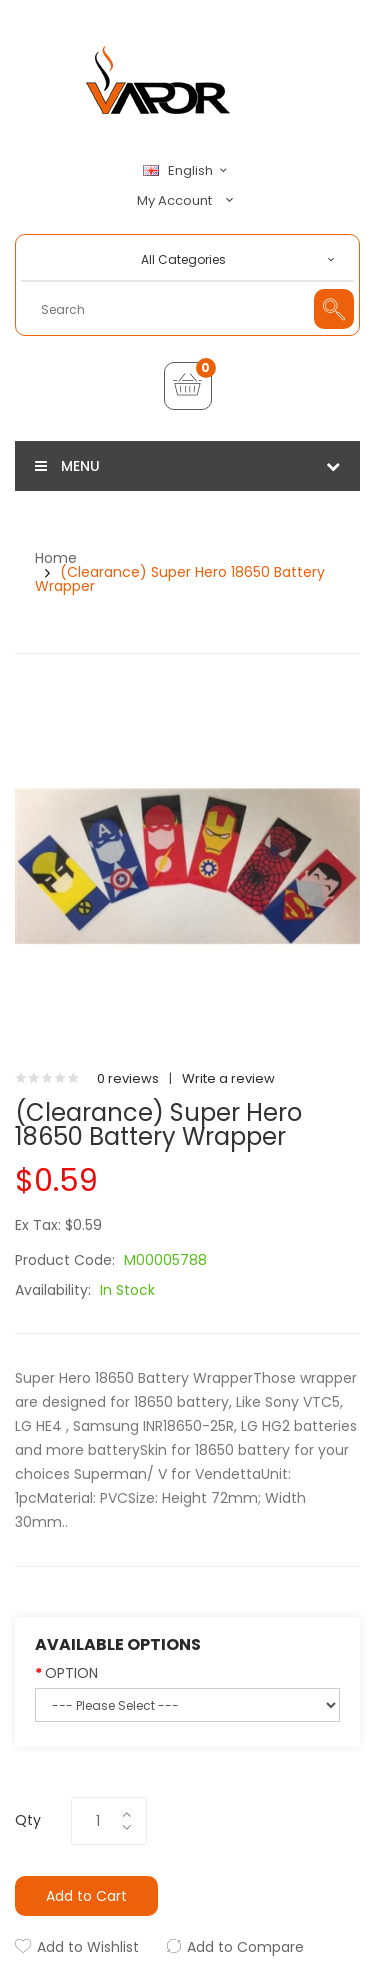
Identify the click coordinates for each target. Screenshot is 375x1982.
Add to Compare (245, 1947)
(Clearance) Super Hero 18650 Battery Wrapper (180, 579)
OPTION (71, 1673)
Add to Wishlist (88, 1947)
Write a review (228, 1078)
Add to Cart (86, 1896)
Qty (28, 1820)
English (188, 171)
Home (56, 558)
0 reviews (128, 1078)
